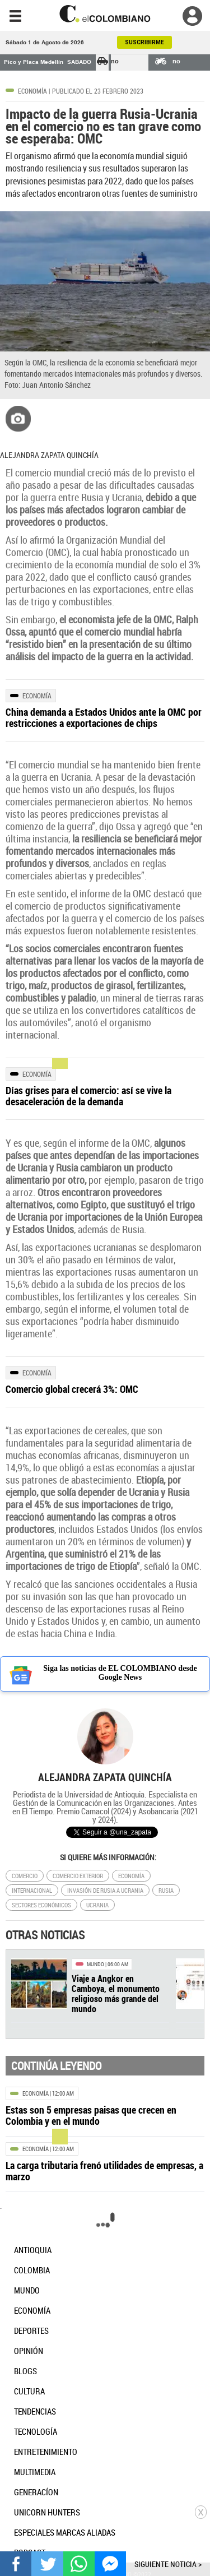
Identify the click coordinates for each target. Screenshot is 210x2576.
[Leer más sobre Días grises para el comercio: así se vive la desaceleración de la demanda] (105, 1096)
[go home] (105, 13)
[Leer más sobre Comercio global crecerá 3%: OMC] (105, 1388)
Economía (32, 90)
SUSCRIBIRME (144, 42)
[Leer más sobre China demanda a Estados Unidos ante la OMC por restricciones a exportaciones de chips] (105, 717)
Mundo (95, 1964)
